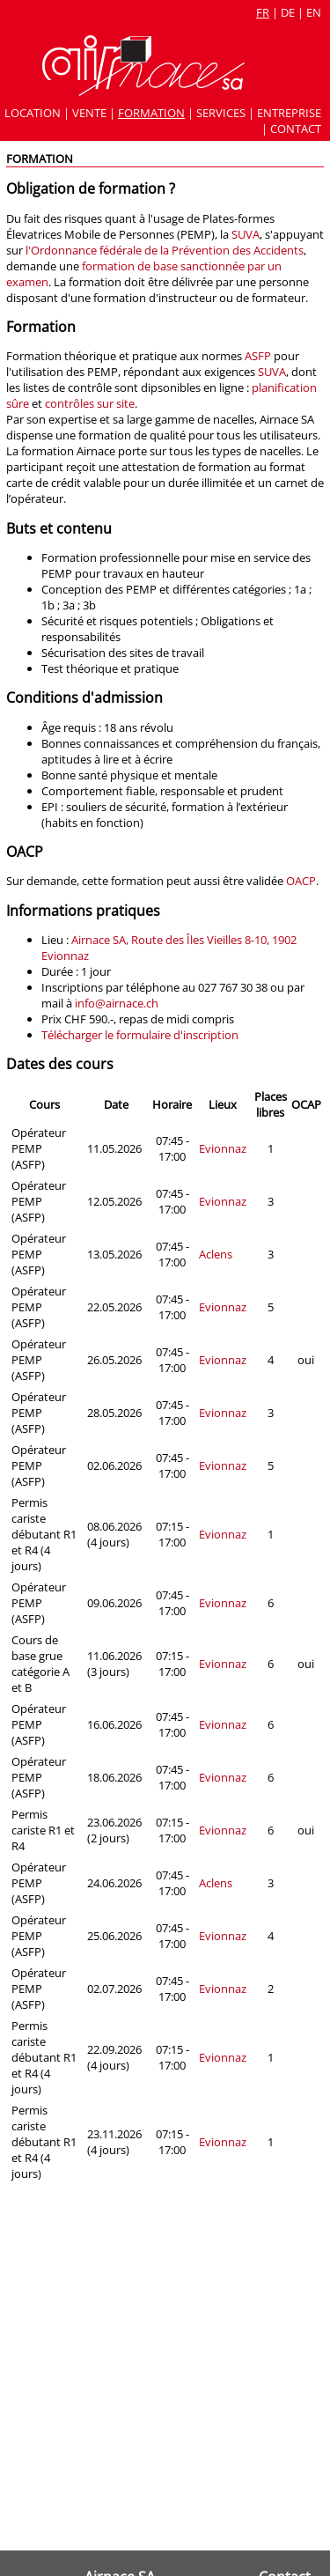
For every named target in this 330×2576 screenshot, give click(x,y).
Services (221, 113)
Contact (295, 129)
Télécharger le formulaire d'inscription (139, 1035)
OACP (301, 881)
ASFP (258, 356)
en (313, 12)
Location (32, 113)
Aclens (215, 1254)
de (288, 12)
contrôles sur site (90, 403)
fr (262, 12)
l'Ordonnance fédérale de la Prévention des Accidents (165, 250)
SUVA (245, 234)
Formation (151, 113)
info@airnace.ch (116, 1003)
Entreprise (289, 113)
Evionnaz (222, 1148)
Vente (89, 113)
